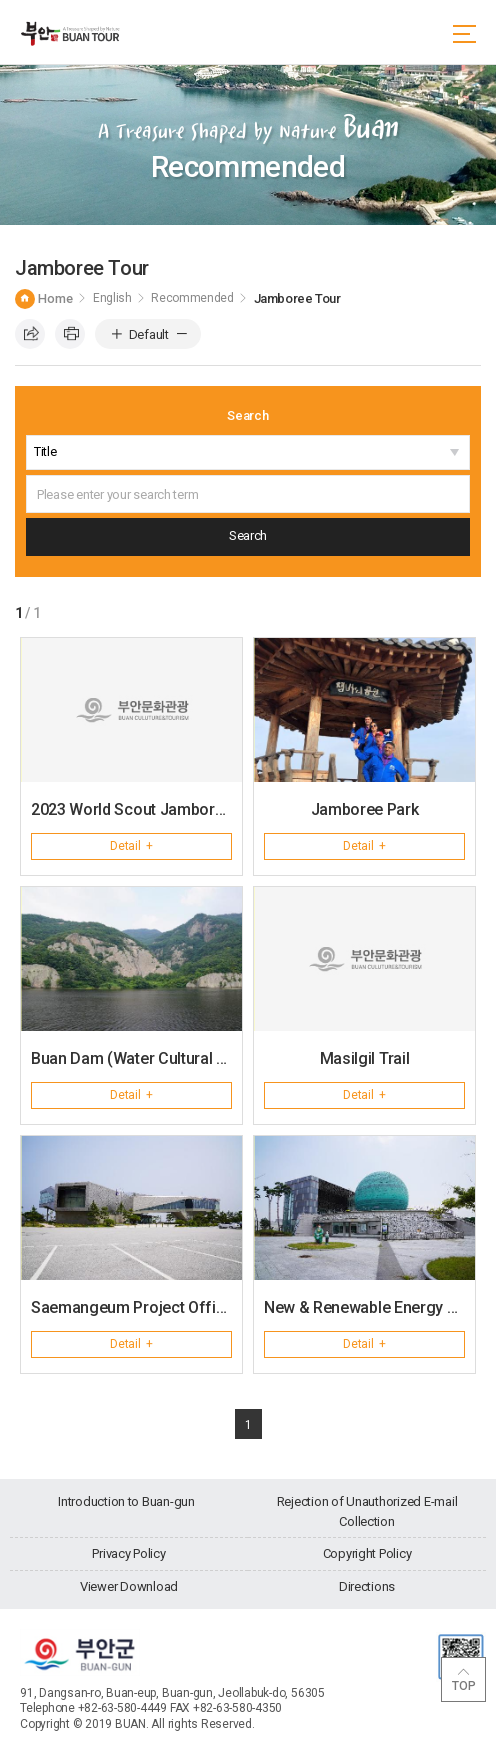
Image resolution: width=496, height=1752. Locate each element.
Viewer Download (129, 1586)
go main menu (0, 0)
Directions (367, 1586)
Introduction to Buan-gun (126, 1501)
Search (247, 415)
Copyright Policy (367, 1553)
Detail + (131, 846)
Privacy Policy (128, 1553)
